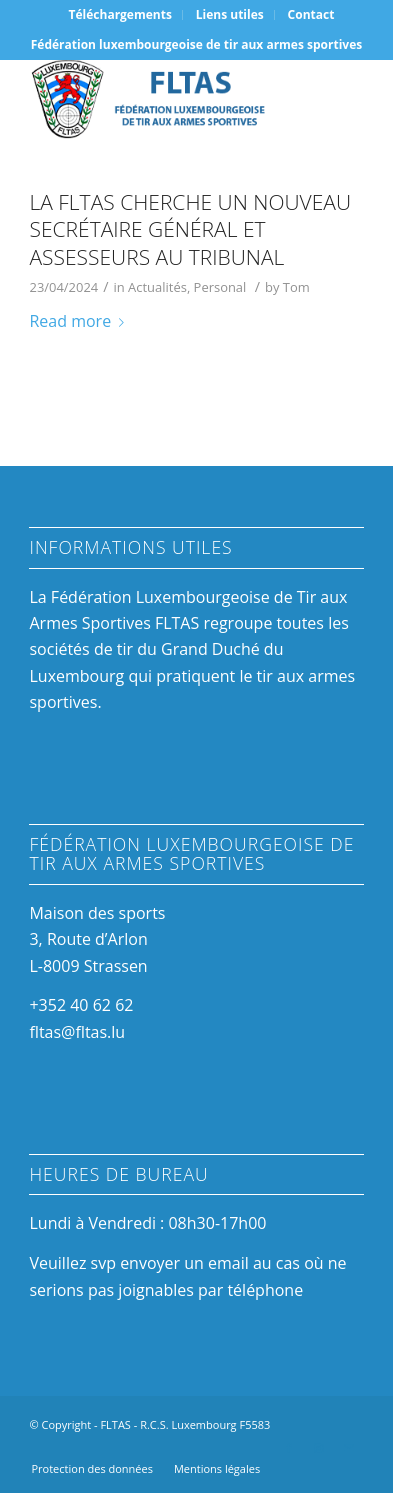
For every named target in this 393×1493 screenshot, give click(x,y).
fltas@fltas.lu (77, 1032)
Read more (80, 321)
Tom (296, 287)
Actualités (157, 287)
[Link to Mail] (349, 1448)
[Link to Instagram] (319, 1448)
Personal (220, 287)
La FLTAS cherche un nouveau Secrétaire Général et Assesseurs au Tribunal (190, 229)
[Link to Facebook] (289, 1448)
